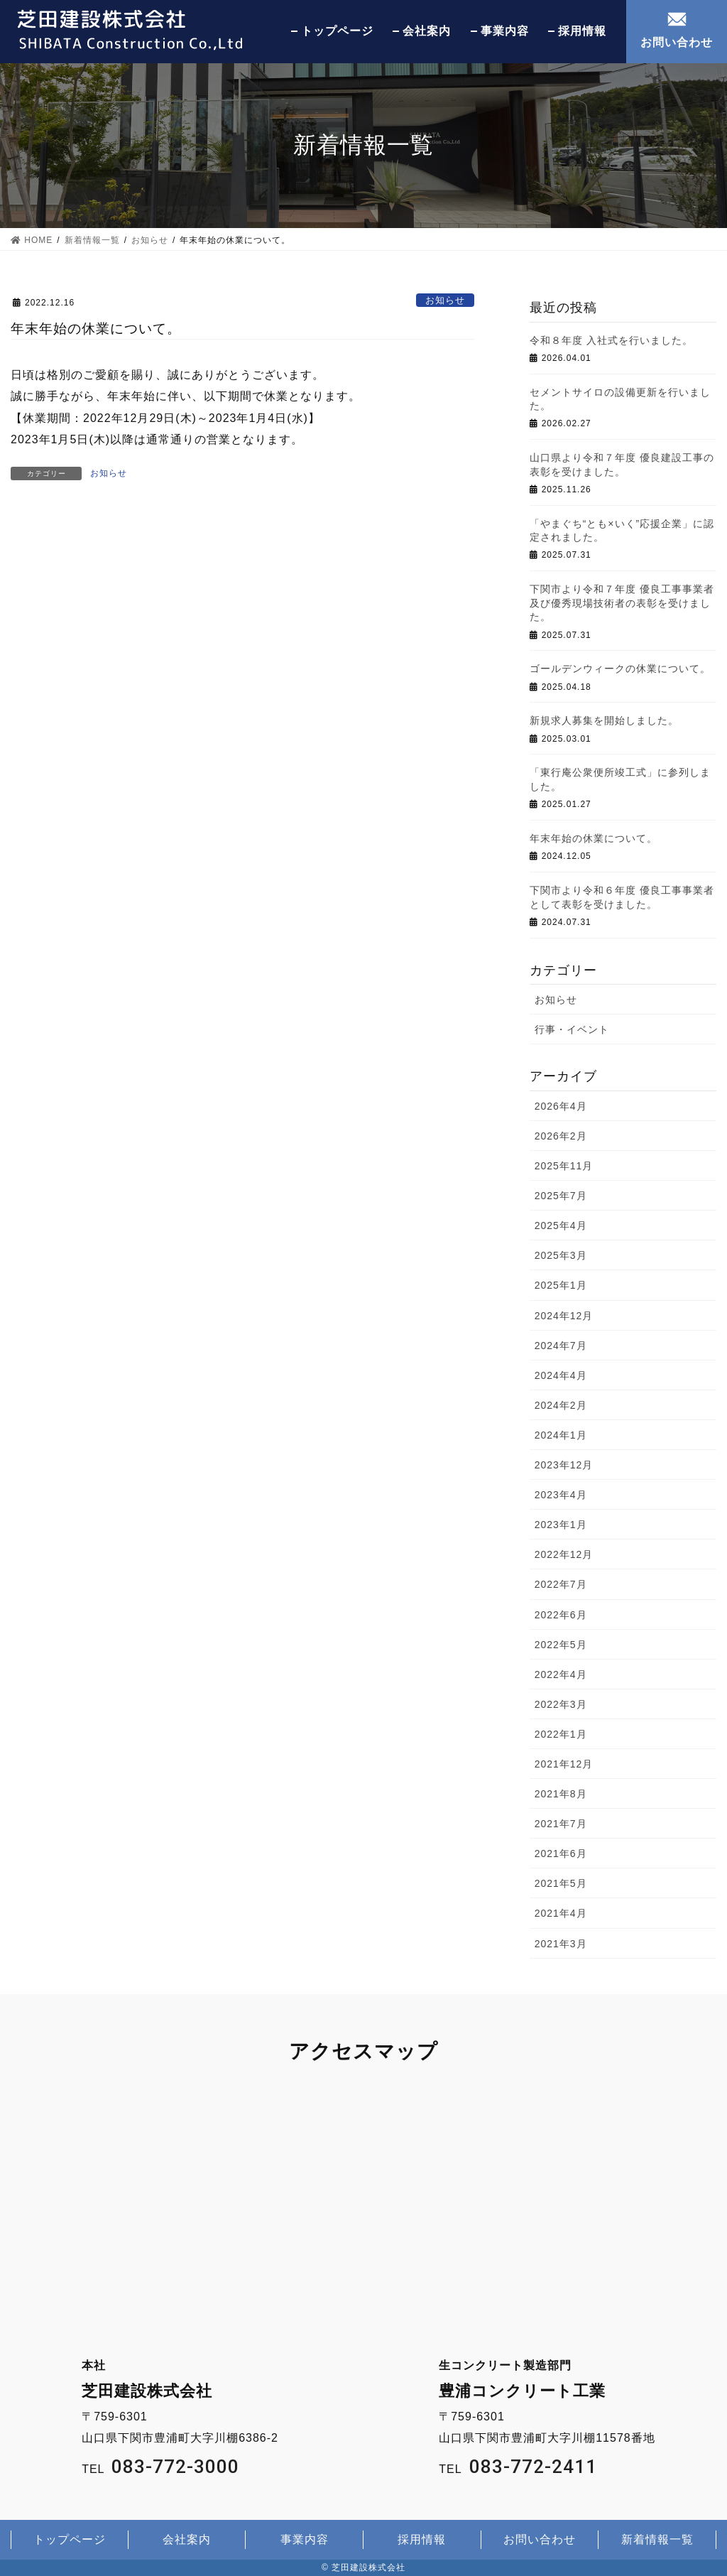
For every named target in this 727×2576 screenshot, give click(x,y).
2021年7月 (561, 1823)
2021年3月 (561, 1943)
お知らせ (445, 300)
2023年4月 (561, 1494)
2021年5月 (561, 1883)
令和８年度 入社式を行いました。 (611, 340)
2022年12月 (564, 1554)
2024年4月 (561, 1375)
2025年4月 (561, 1225)
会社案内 (427, 31)
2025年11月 (564, 1165)
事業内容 (505, 31)
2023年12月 (564, 1465)
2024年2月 (561, 1405)
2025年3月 (561, 1255)
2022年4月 (561, 1674)
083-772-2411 (533, 2466)
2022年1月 (561, 1734)
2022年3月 (561, 1704)
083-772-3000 (175, 2466)
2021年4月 (561, 1913)
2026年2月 (561, 1136)
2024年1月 (561, 1435)
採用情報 (582, 31)
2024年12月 (564, 1315)
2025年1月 (561, 1285)
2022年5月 (561, 1644)
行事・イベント (572, 1029)
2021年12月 (564, 1764)
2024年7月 (561, 1345)
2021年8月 (561, 1794)
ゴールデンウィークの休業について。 (620, 668)
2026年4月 (561, 1106)
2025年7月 (561, 1195)
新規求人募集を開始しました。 (604, 720)
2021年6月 (561, 1853)
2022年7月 (561, 1584)
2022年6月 (561, 1614)
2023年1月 (561, 1524)
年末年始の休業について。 (593, 838)
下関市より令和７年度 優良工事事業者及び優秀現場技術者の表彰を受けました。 (622, 602)
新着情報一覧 (657, 2539)
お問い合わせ (676, 42)
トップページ (337, 31)
